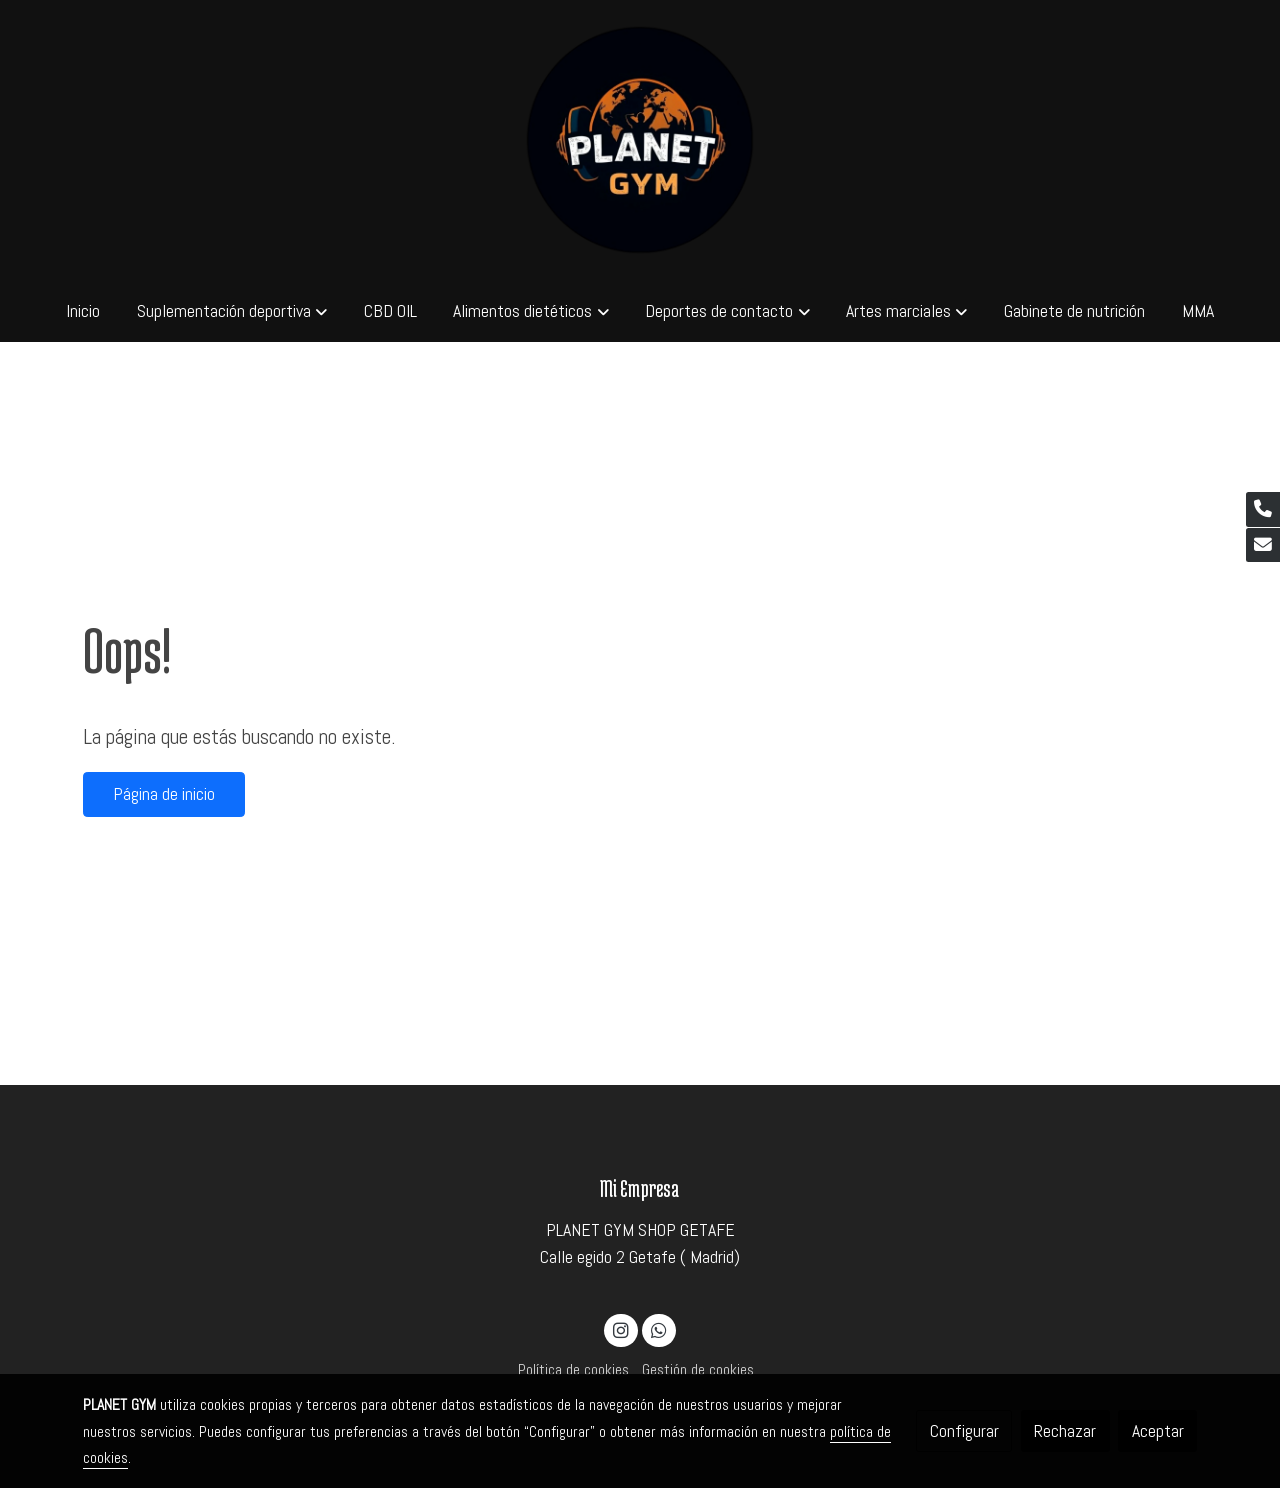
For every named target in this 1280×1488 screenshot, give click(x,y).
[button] (232, 311)
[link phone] (1263, 509)
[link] (640, 140)
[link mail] (1263, 545)
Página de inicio (164, 794)
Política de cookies (573, 1370)
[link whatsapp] (658, 1329)
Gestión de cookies (698, 1370)
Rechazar (1065, 1431)
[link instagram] (621, 1329)
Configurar (964, 1431)
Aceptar (1158, 1431)
